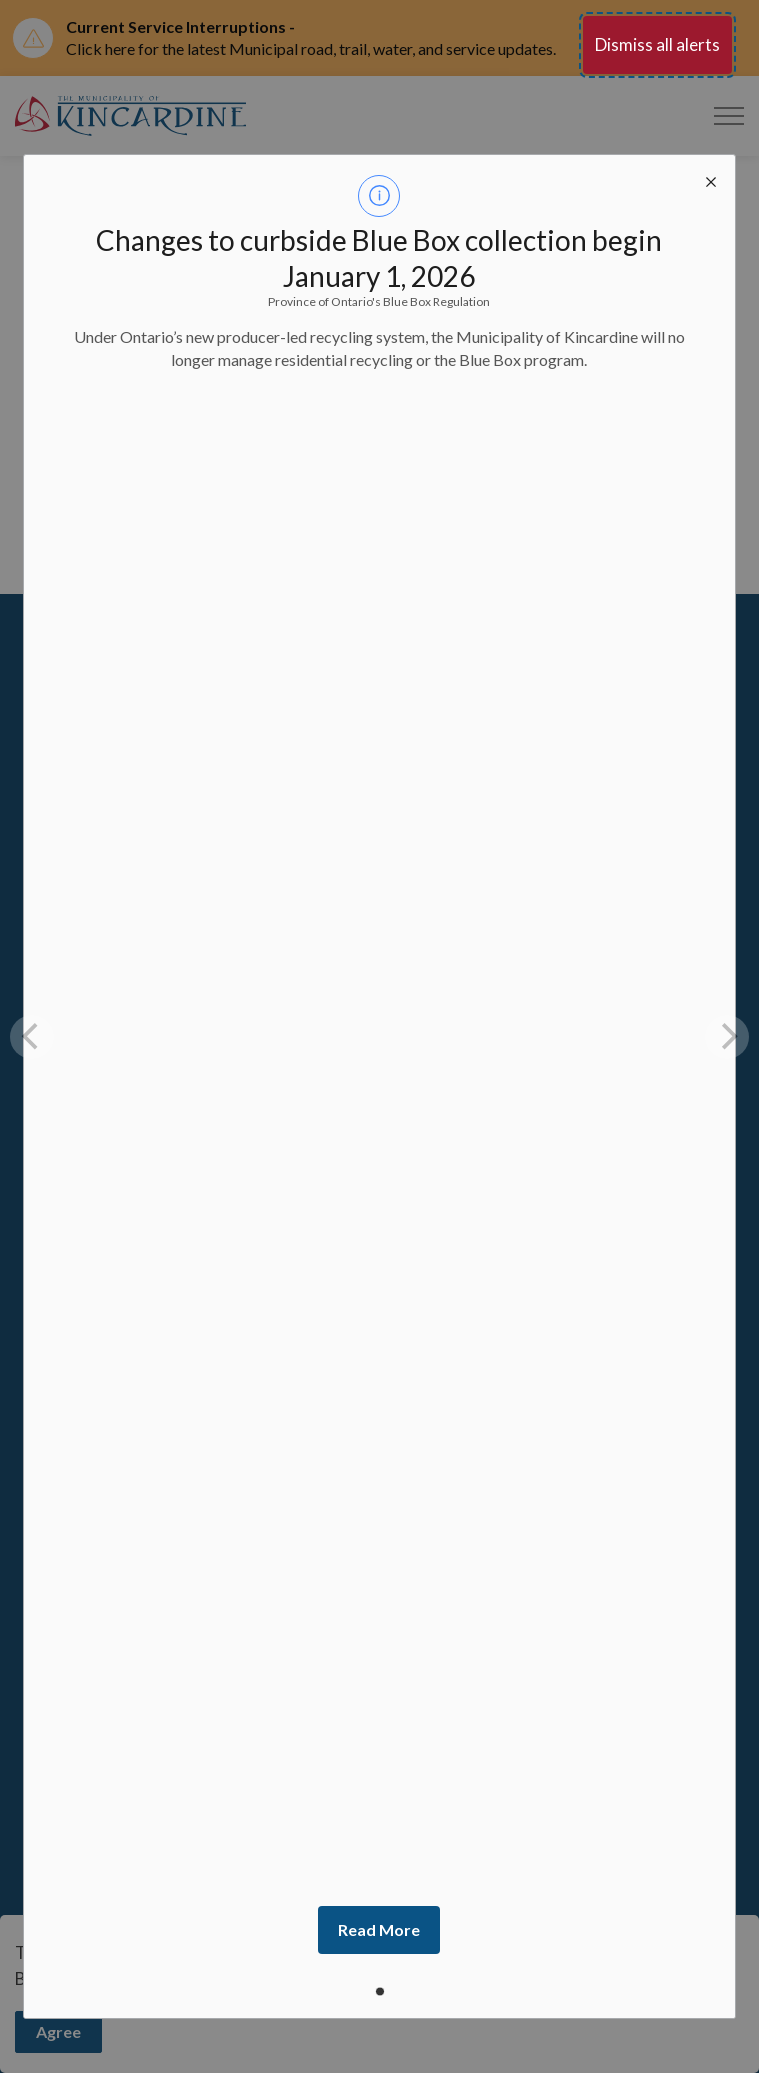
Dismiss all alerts (657, 44)
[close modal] (711, 179)
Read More (379, 1929)
